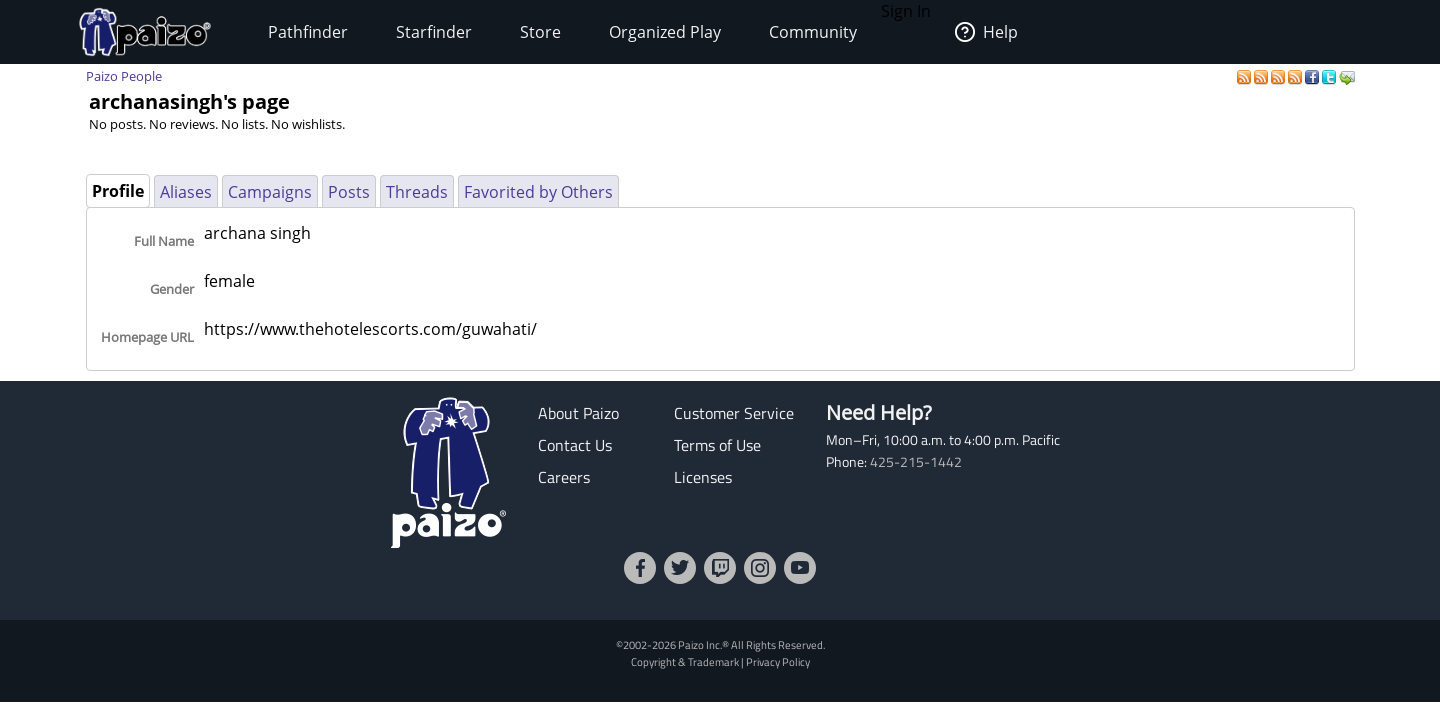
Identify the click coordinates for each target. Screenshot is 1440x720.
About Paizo (578, 413)
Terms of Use (717, 445)
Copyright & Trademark (685, 661)
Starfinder (434, 32)
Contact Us (575, 445)
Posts (349, 192)
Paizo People (124, 76)
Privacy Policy (778, 661)
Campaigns (270, 192)
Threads (417, 192)
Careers (564, 477)
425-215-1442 (916, 462)
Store (540, 32)
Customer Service (734, 413)
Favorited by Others (538, 192)
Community (813, 32)
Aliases (186, 192)
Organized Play (665, 32)
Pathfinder (308, 32)
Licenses (703, 477)
